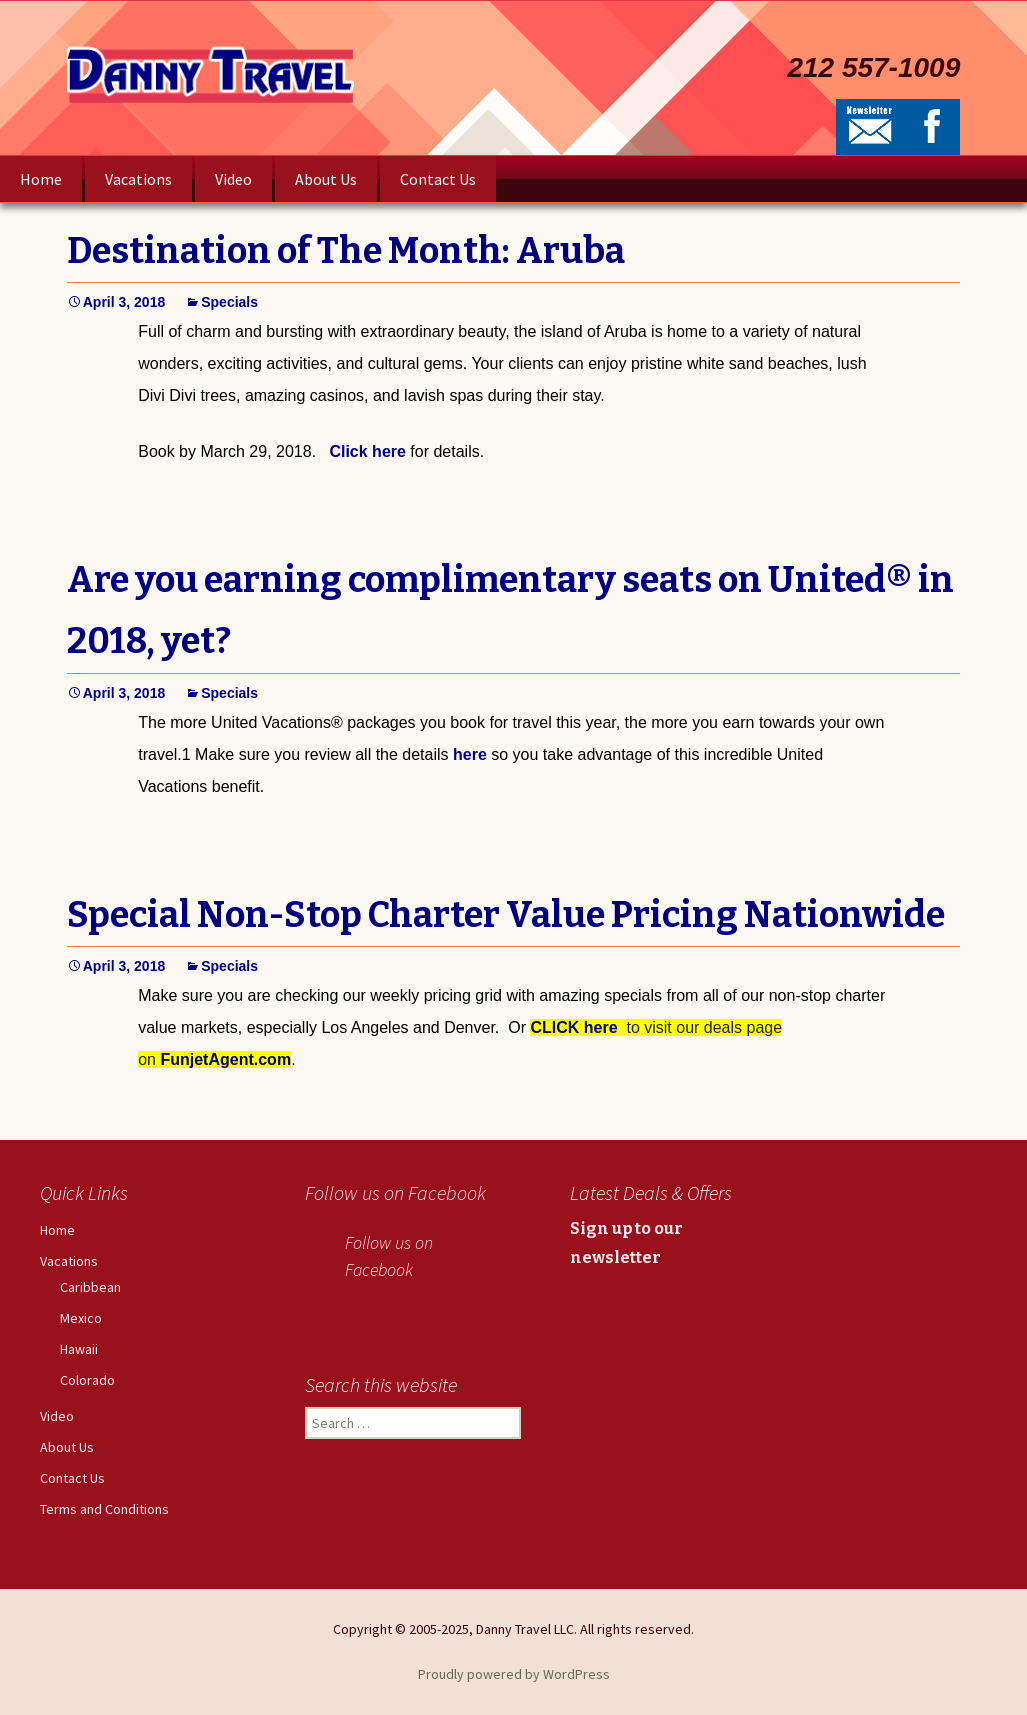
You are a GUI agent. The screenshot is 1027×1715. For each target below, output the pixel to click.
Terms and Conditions (104, 1509)
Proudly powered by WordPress (514, 1674)
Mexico (81, 1318)
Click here (367, 451)
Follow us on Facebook (395, 1192)
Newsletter (870, 127)
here (470, 754)
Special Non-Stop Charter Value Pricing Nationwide (506, 915)
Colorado (87, 1380)
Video (233, 179)
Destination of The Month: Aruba (346, 251)
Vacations (138, 179)
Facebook (932, 127)
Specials (229, 302)
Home (41, 179)
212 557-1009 (873, 68)
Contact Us (438, 179)
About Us (326, 179)
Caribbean (90, 1287)
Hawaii (79, 1349)
